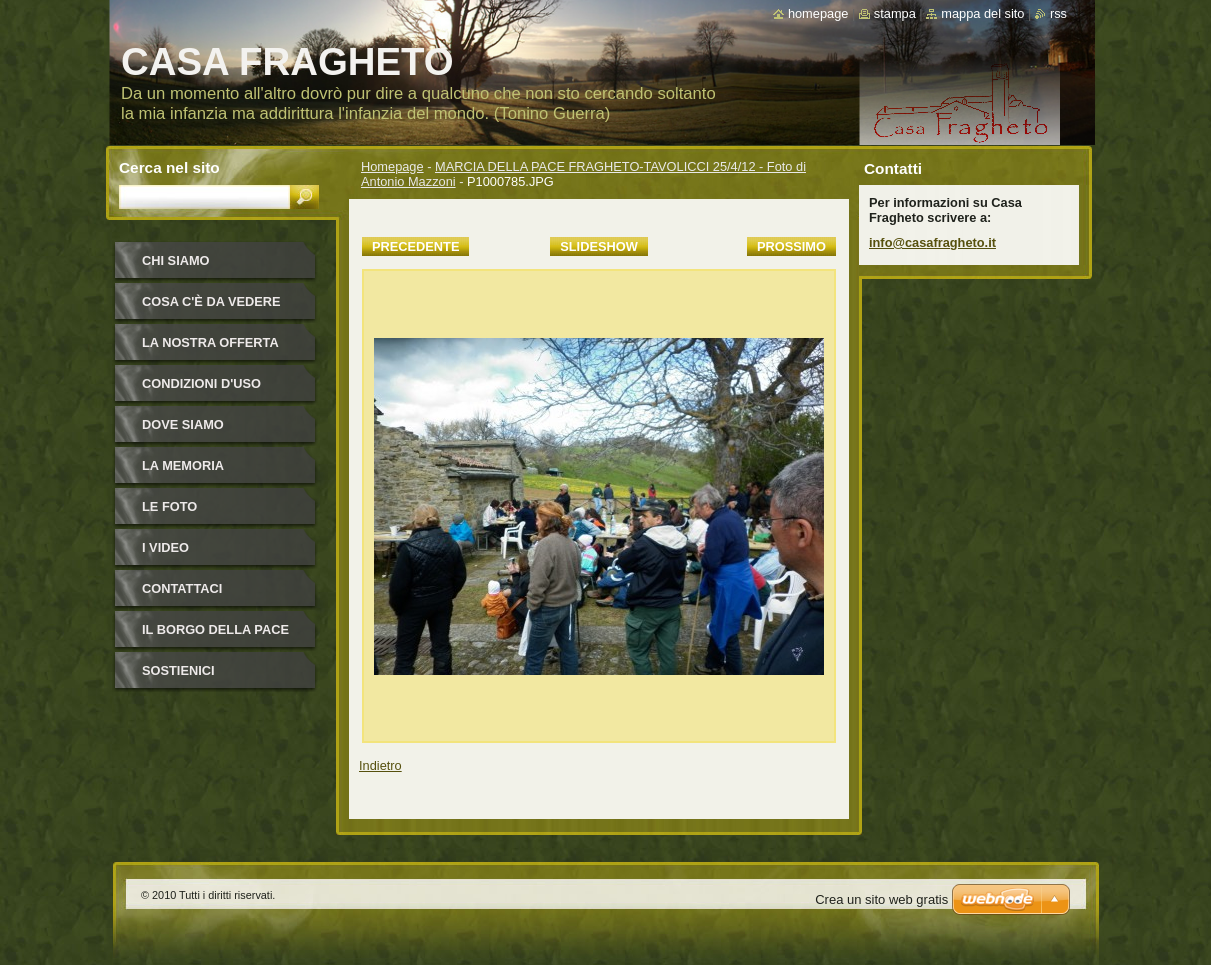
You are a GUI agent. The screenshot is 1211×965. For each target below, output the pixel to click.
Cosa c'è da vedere (211, 301)
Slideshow (599, 246)
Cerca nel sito (169, 167)
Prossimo (791, 246)
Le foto (169, 506)
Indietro (380, 765)
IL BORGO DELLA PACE (215, 629)
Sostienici (178, 670)
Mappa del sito (982, 13)
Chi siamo (176, 260)
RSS (1058, 13)
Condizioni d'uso (201, 383)
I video (165, 547)
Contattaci (182, 588)
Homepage (392, 166)
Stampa (895, 13)
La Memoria (183, 465)
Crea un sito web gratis (881, 899)
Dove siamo (183, 424)
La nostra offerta (210, 342)
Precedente (415, 246)
